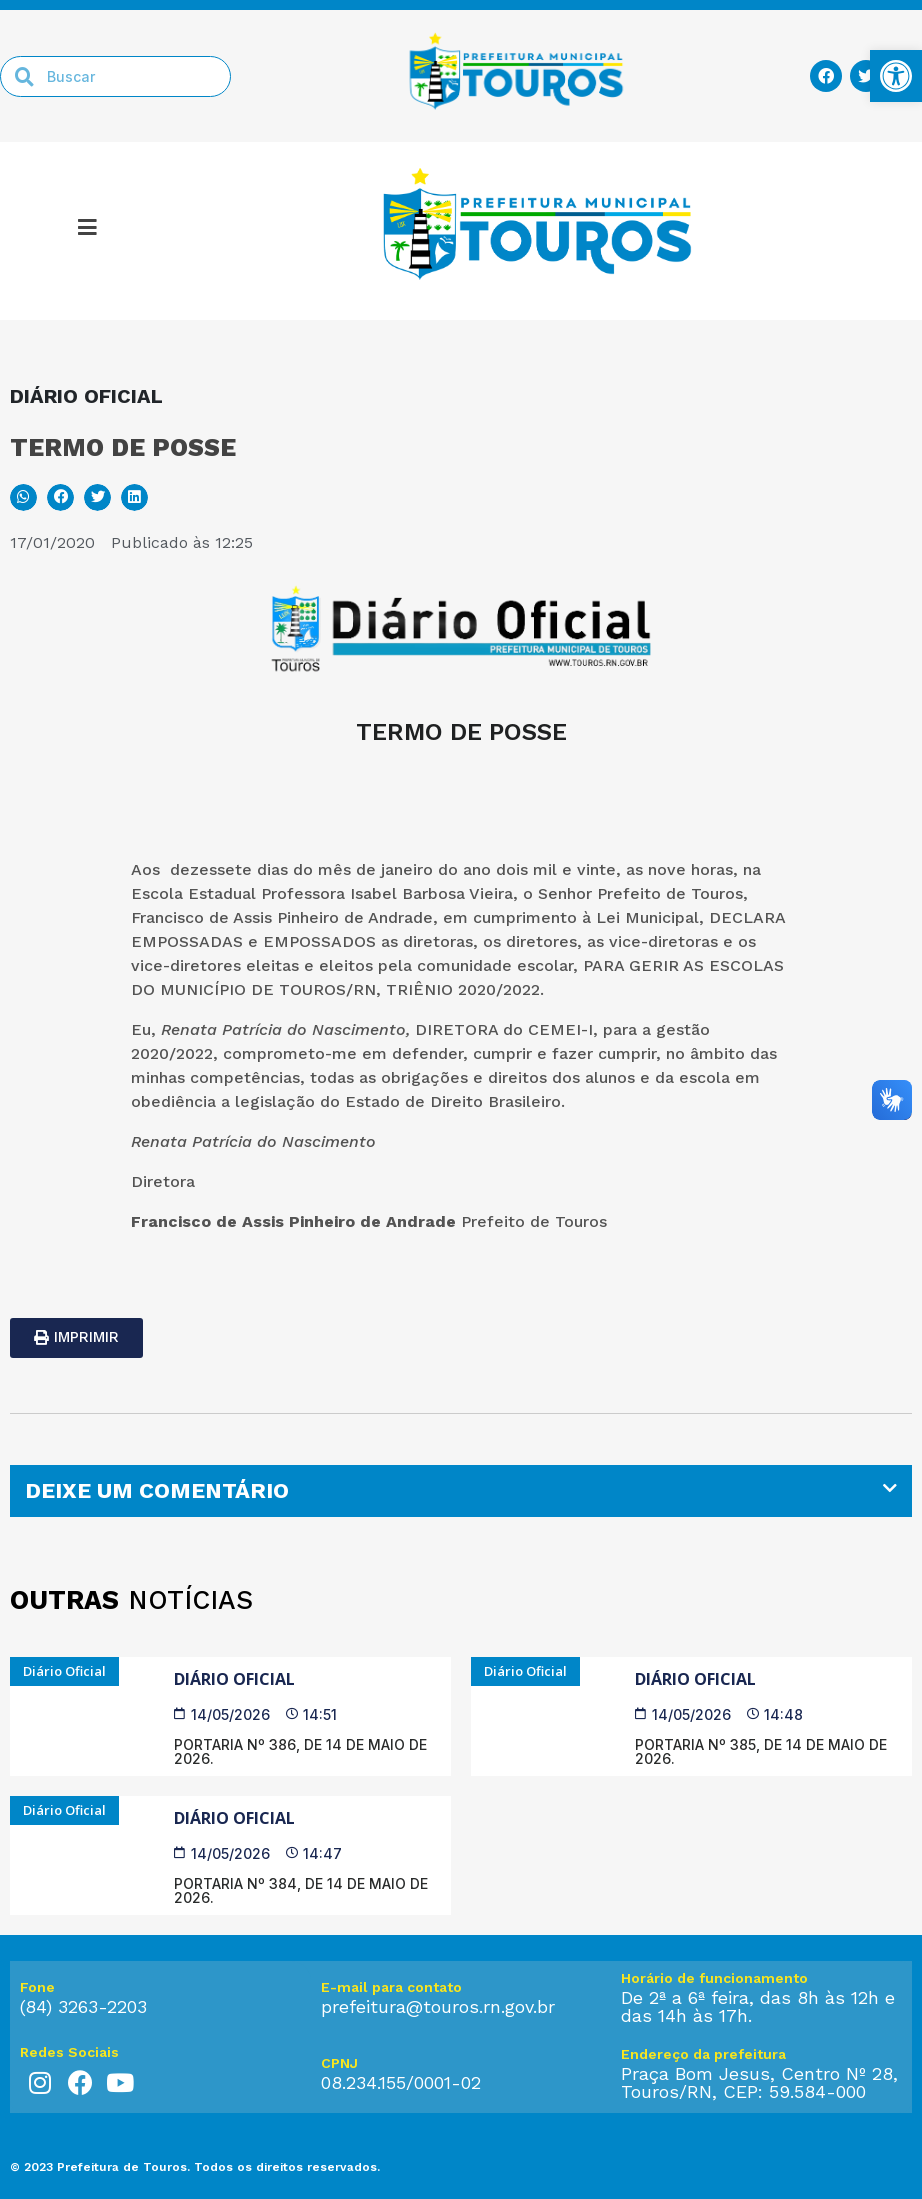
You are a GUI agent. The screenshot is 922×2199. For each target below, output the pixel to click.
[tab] (461, 1491)
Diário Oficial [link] (234, 1679)
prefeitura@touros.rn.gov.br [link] (438, 2006)
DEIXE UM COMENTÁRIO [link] (157, 1490)
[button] (23, 497)
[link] (896, 76)
